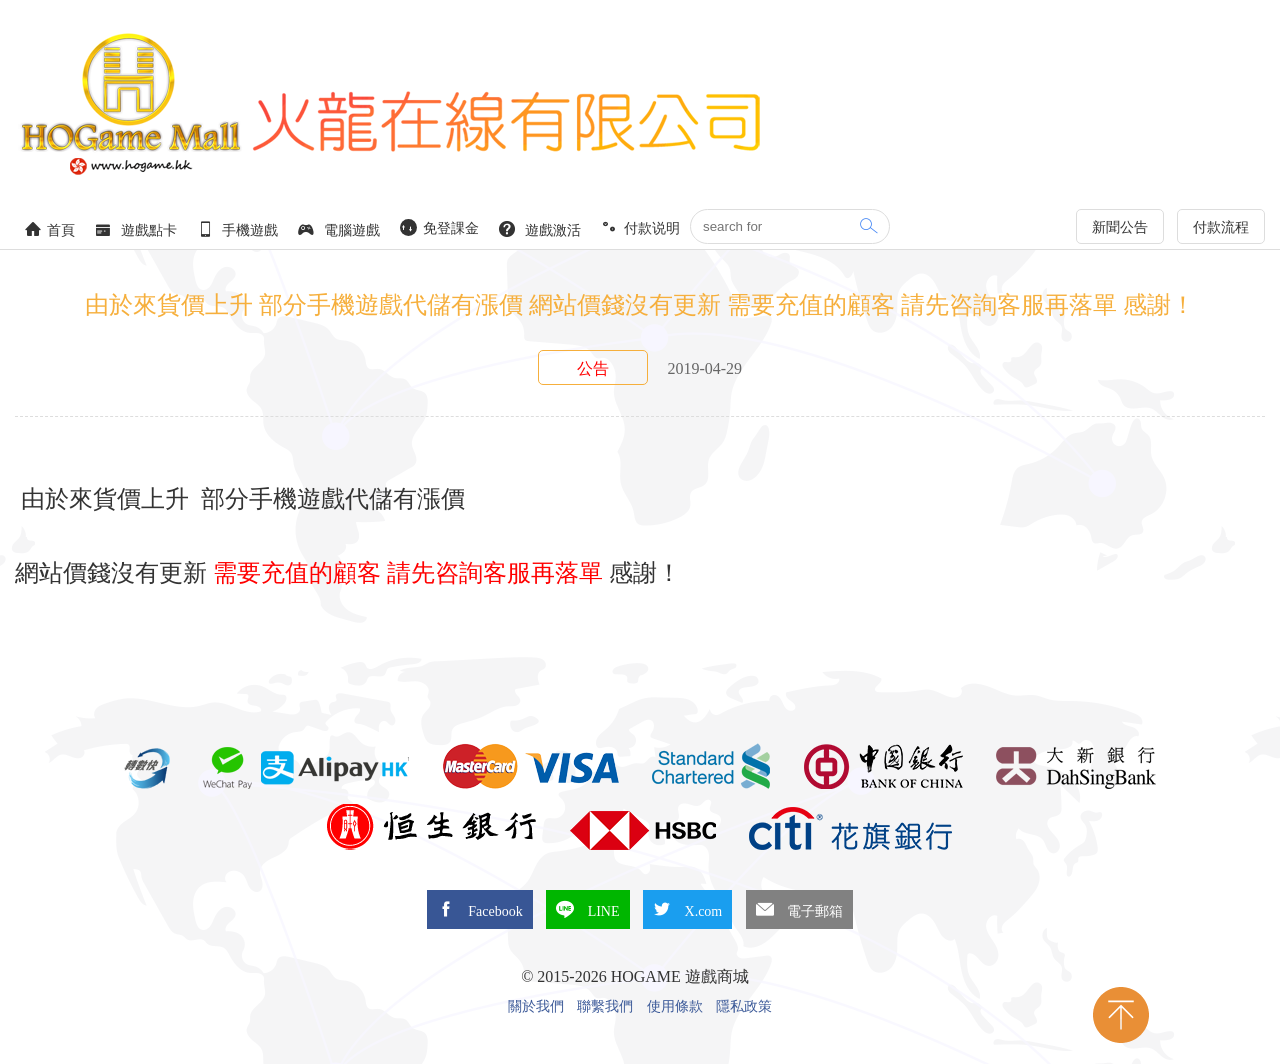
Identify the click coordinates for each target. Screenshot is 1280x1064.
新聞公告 (1120, 227)
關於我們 (536, 1007)
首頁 (50, 229)
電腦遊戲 (339, 229)
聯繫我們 (605, 1007)
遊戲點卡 (136, 229)
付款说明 (641, 227)
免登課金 (440, 227)
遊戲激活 (540, 229)
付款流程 (1221, 227)
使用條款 (675, 1007)
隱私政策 (744, 1007)
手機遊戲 (238, 229)
